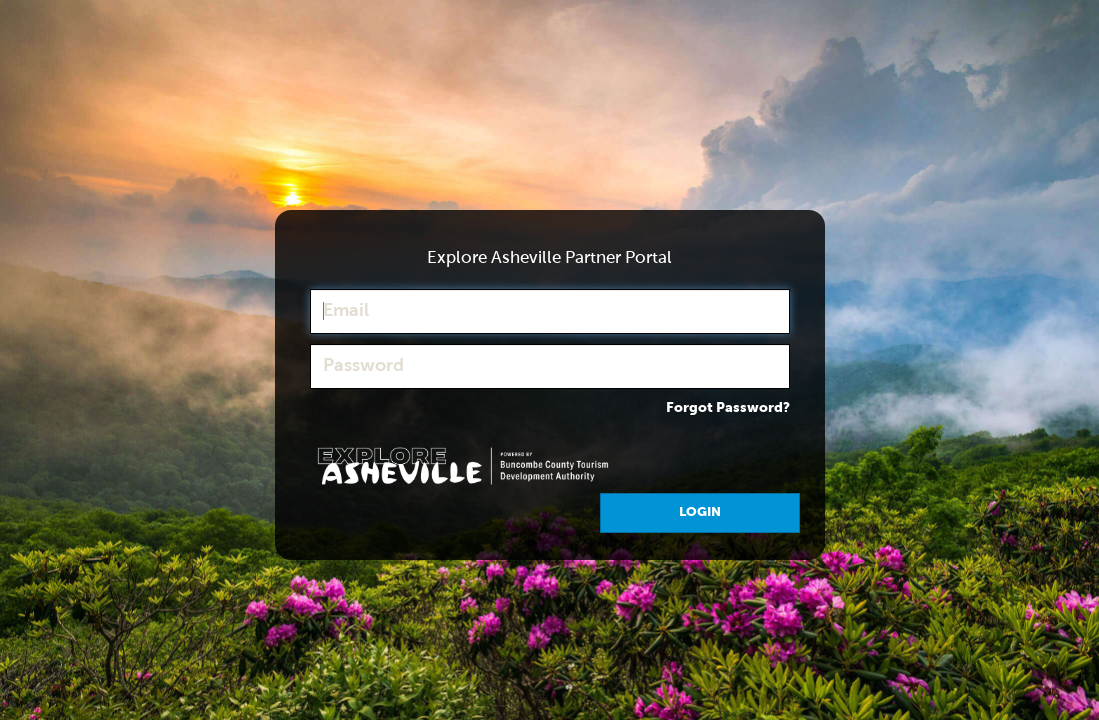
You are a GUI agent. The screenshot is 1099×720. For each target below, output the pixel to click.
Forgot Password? (728, 408)
